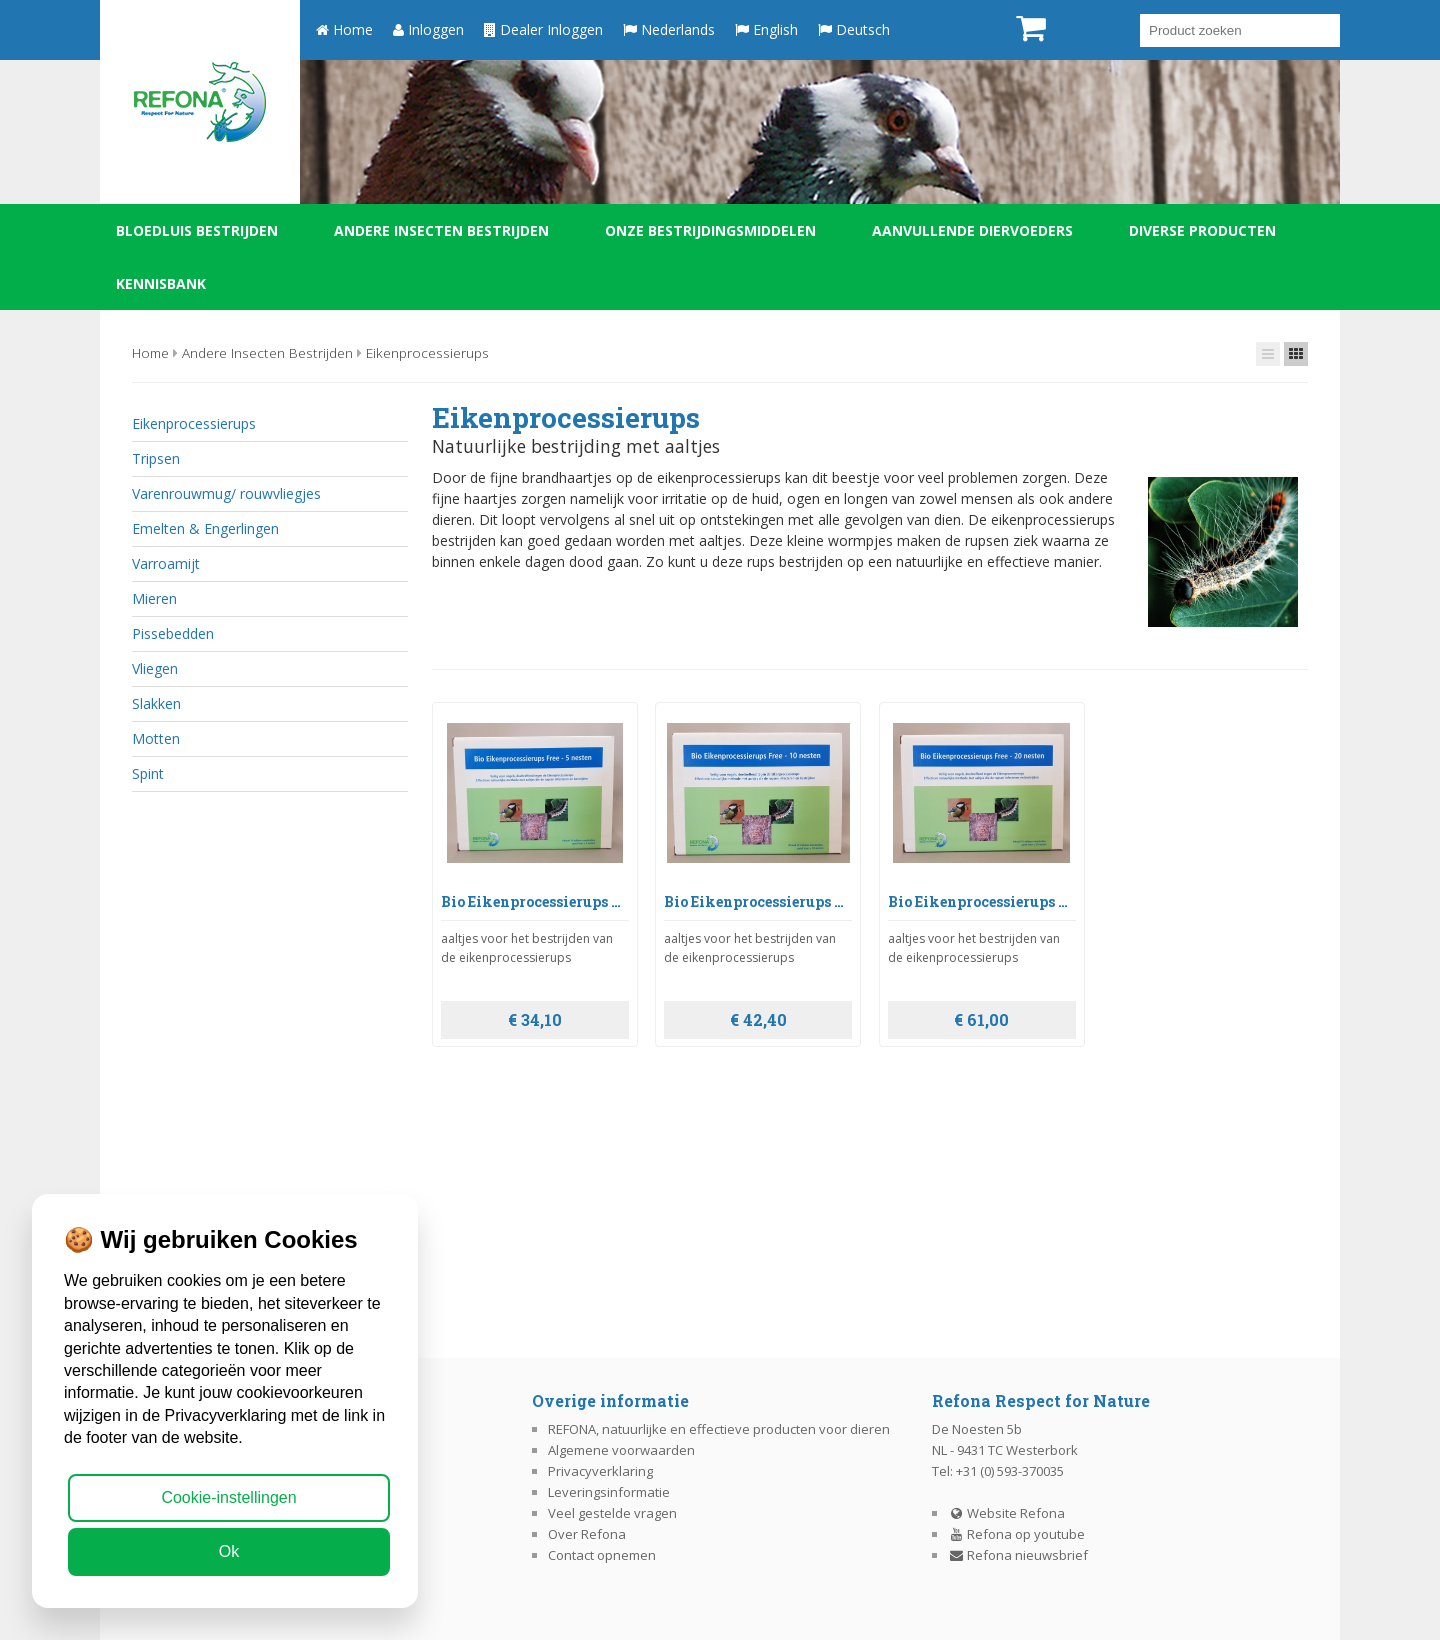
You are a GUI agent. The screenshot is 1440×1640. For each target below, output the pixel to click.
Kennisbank (161, 283)
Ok (229, 1551)
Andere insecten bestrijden (441, 230)
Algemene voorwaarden (621, 1450)
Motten (156, 738)
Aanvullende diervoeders (972, 230)
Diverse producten (1202, 230)
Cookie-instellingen (228, 1497)
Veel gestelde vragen (612, 1513)
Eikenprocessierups (427, 352)
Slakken (156, 703)
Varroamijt (166, 563)
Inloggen (428, 29)
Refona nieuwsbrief (1018, 1555)
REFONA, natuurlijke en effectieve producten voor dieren (719, 1429)
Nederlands (669, 29)
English (766, 29)
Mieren (154, 598)
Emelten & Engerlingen (205, 528)
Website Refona (1007, 1513)
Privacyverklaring (600, 1471)
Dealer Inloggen (543, 29)
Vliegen (155, 668)
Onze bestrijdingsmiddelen (710, 230)
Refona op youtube (1017, 1534)
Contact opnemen (602, 1555)
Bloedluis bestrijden (197, 230)
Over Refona (587, 1534)
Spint (148, 773)
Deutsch (854, 29)
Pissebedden (173, 633)
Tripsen (156, 458)
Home (344, 29)
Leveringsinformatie (609, 1492)
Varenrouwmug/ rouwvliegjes (226, 493)
